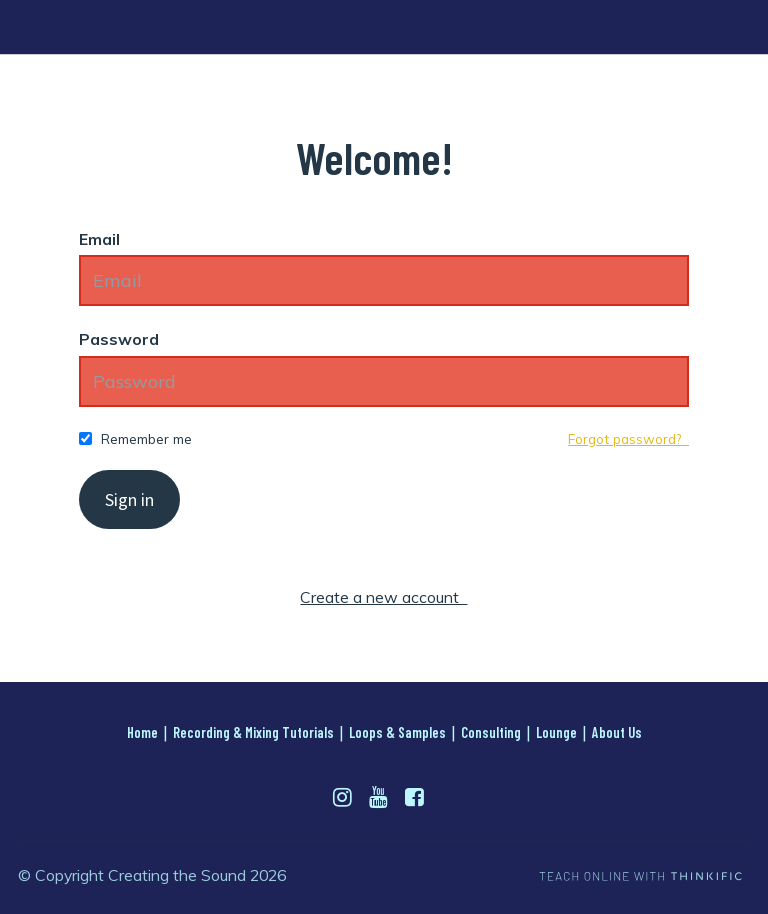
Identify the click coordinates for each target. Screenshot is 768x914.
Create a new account (383, 597)
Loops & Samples (397, 732)
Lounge (556, 732)
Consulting (491, 732)
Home (142, 732)
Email (99, 239)
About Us (617, 732)
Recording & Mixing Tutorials (253, 732)
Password (119, 339)
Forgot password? (628, 438)
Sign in (129, 499)
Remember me (146, 438)
